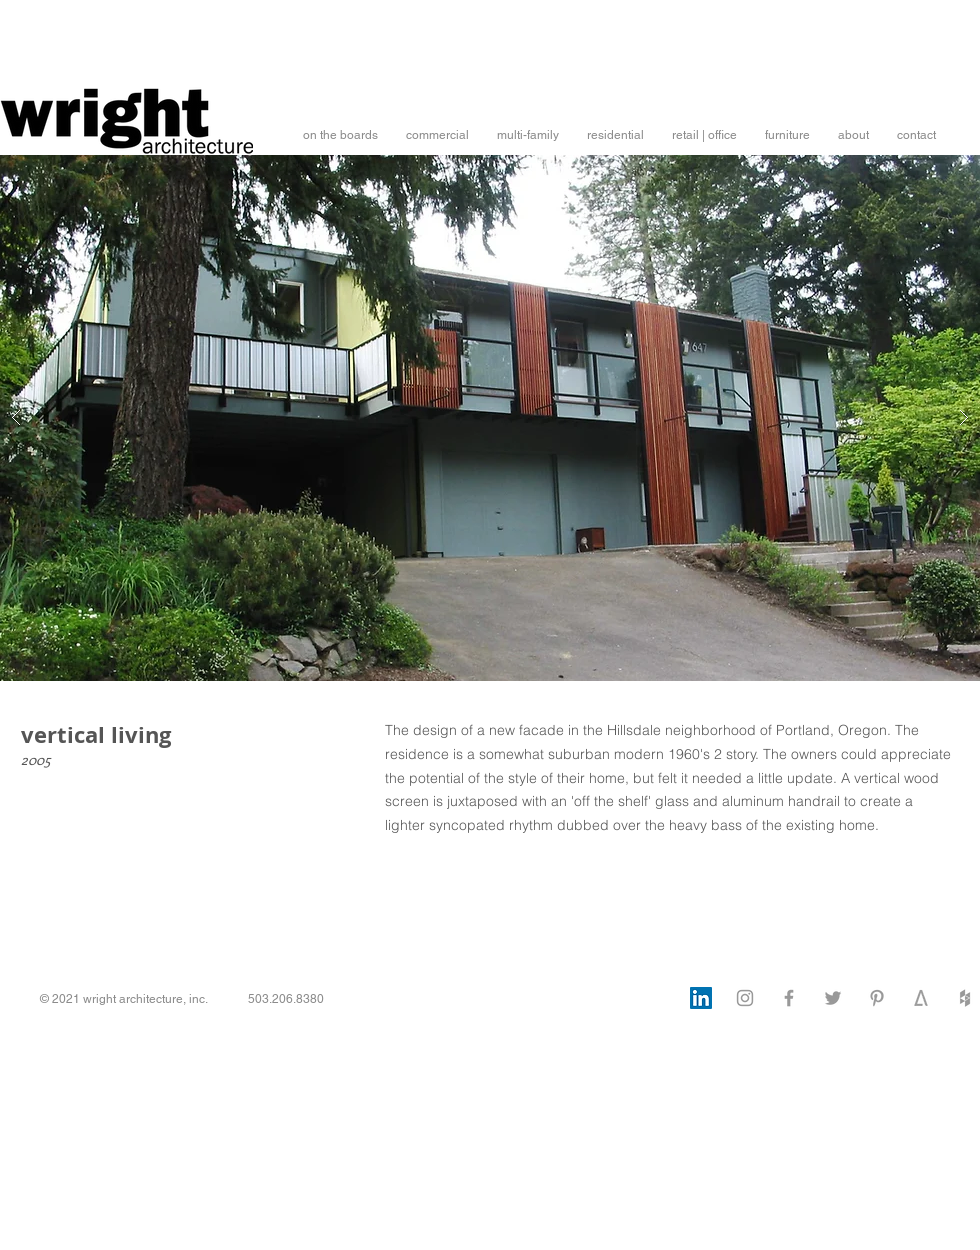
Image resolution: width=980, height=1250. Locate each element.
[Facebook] (789, 998)
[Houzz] (965, 998)
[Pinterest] (877, 998)
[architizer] (921, 998)
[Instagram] (745, 998)
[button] (340, 135)
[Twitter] (833, 998)
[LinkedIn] (701, 998)
